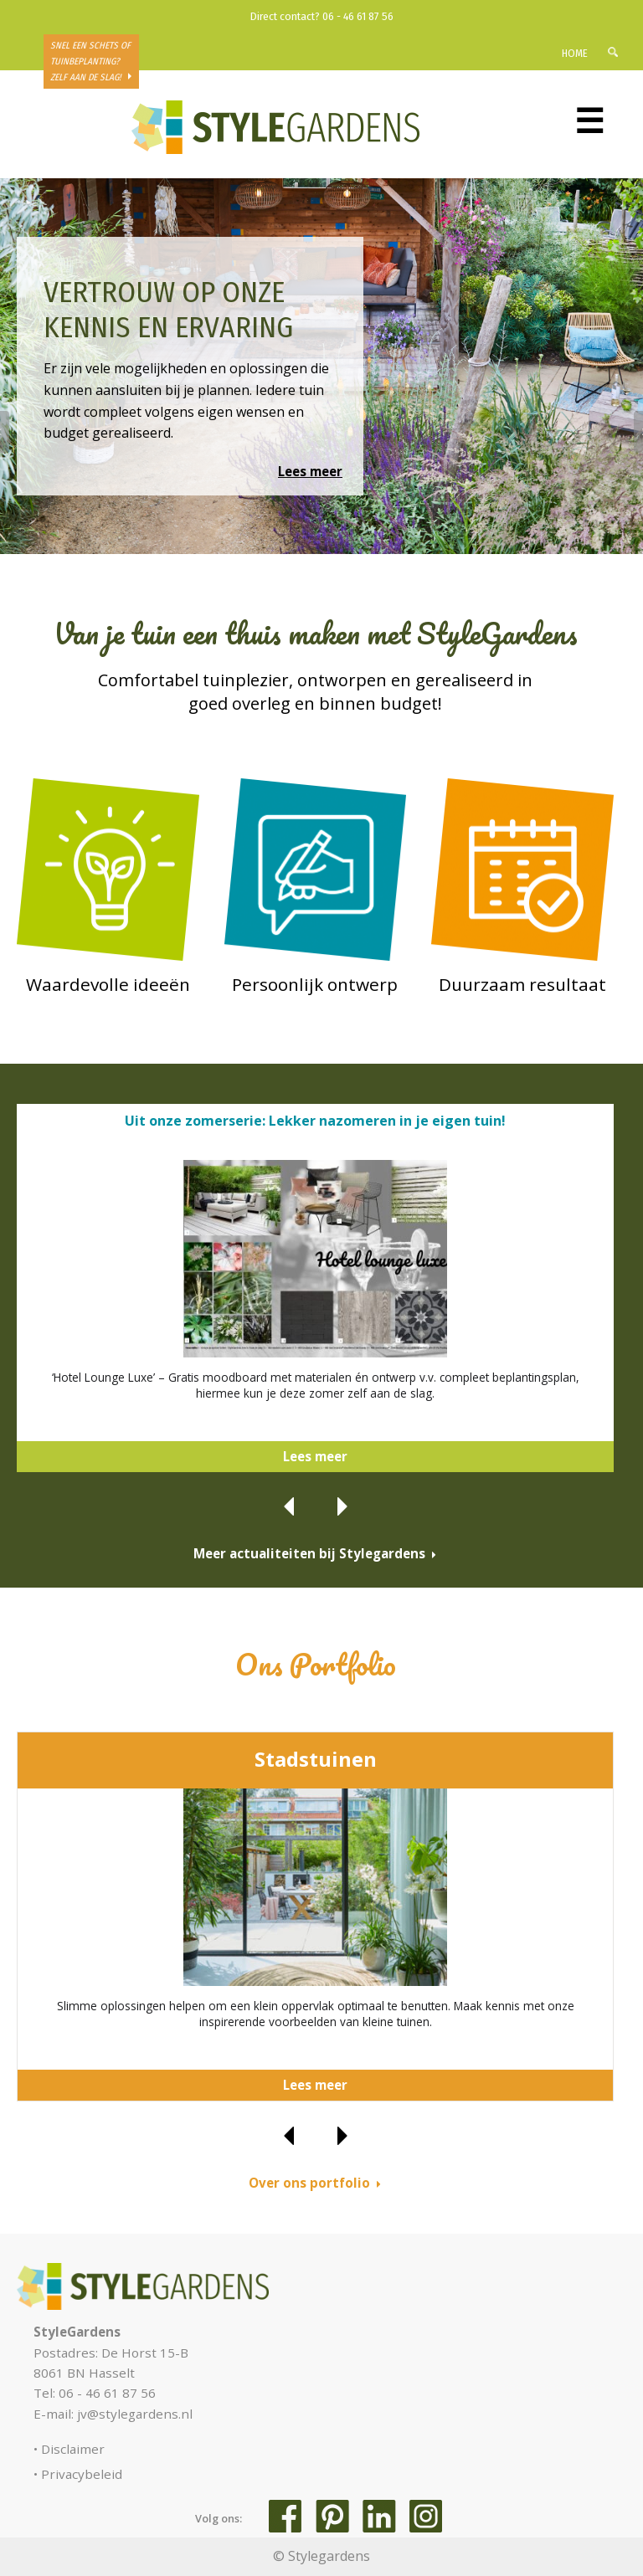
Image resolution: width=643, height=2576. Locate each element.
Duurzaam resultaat (522, 984)
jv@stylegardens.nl (135, 2413)
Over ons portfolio (309, 2182)
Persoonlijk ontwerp (315, 984)
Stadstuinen (316, 1759)
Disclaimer (73, 2448)
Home (575, 53)
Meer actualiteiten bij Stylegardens (309, 1553)
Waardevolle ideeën (108, 984)
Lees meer (310, 471)
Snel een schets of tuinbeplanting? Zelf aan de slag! (90, 61)
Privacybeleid (81, 2474)
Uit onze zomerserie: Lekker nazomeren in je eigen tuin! (315, 1120)
